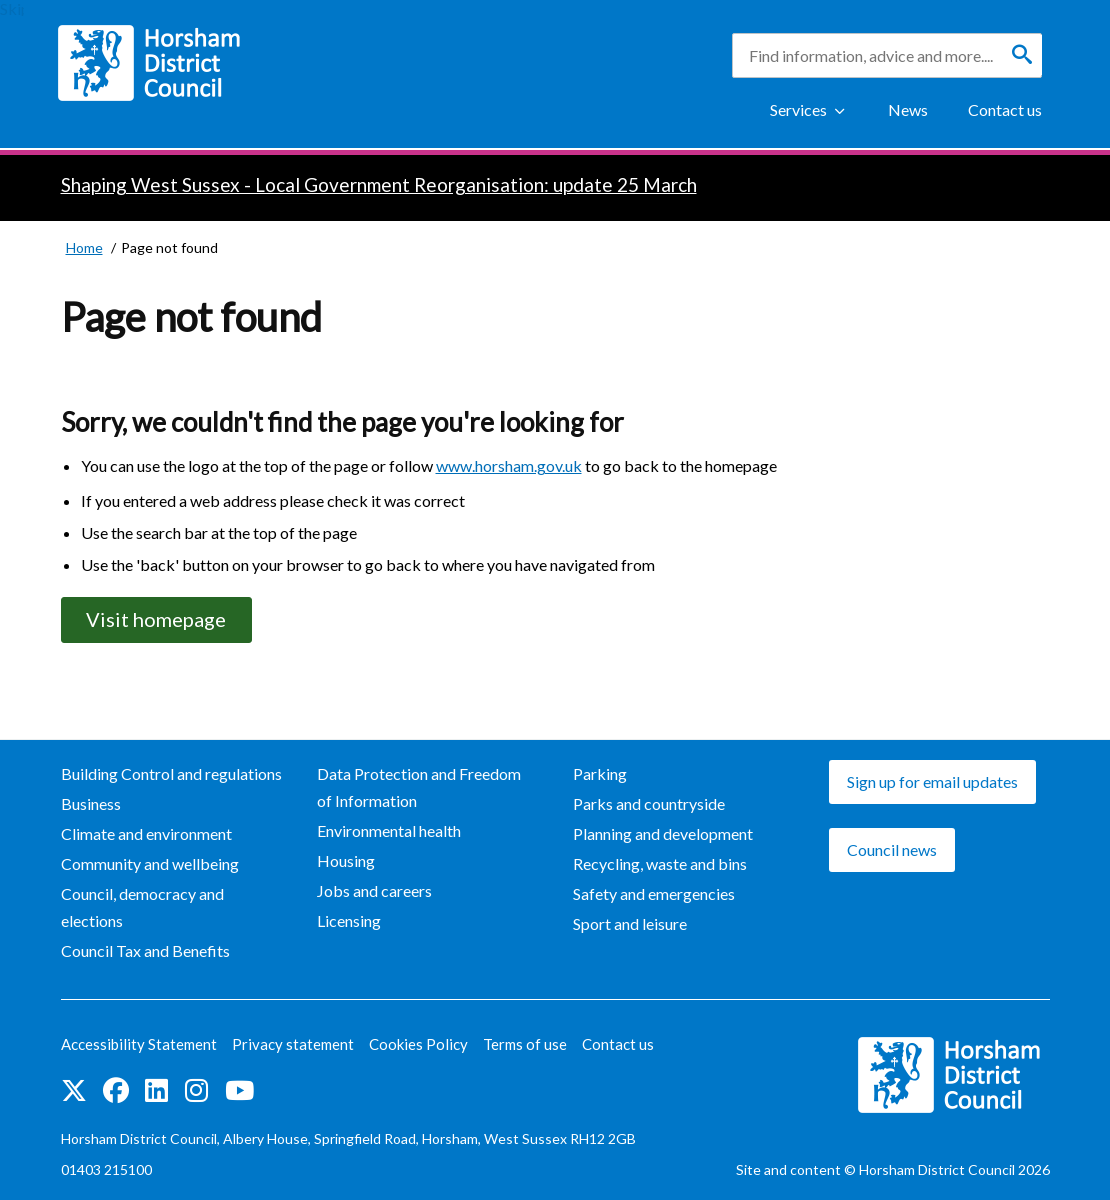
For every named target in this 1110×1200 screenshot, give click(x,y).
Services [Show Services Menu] (798, 109)
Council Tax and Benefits (145, 950)
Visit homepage (157, 620)
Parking (600, 773)
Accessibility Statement (139, 1044)
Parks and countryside (649, 803)
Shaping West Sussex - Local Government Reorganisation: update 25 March (379, 184)
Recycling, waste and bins (660, 863)
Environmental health (389, 830)
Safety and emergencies (654, 893)
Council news (892, 849)
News (908, 109)
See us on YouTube (239, 1090)
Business (91, 803)
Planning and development (663, 833)
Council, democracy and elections (142, 907)
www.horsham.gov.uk (509, 465)
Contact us (1005, 109)
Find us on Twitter (74, 1090)
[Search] (1022, 55)
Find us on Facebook (116, 1090)
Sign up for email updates (932, 781)
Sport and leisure (630, 923)
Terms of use (525, 1044)
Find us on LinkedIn (156, 1090)
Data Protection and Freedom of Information (419, 787)
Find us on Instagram (196, 1090)
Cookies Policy (418, 1044)
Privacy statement (293, 1044)
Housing (346, 860)
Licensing (349, 920)
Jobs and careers (374, 890)
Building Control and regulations (171, 773)
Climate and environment (146, 833)
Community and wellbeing (150, 863)
